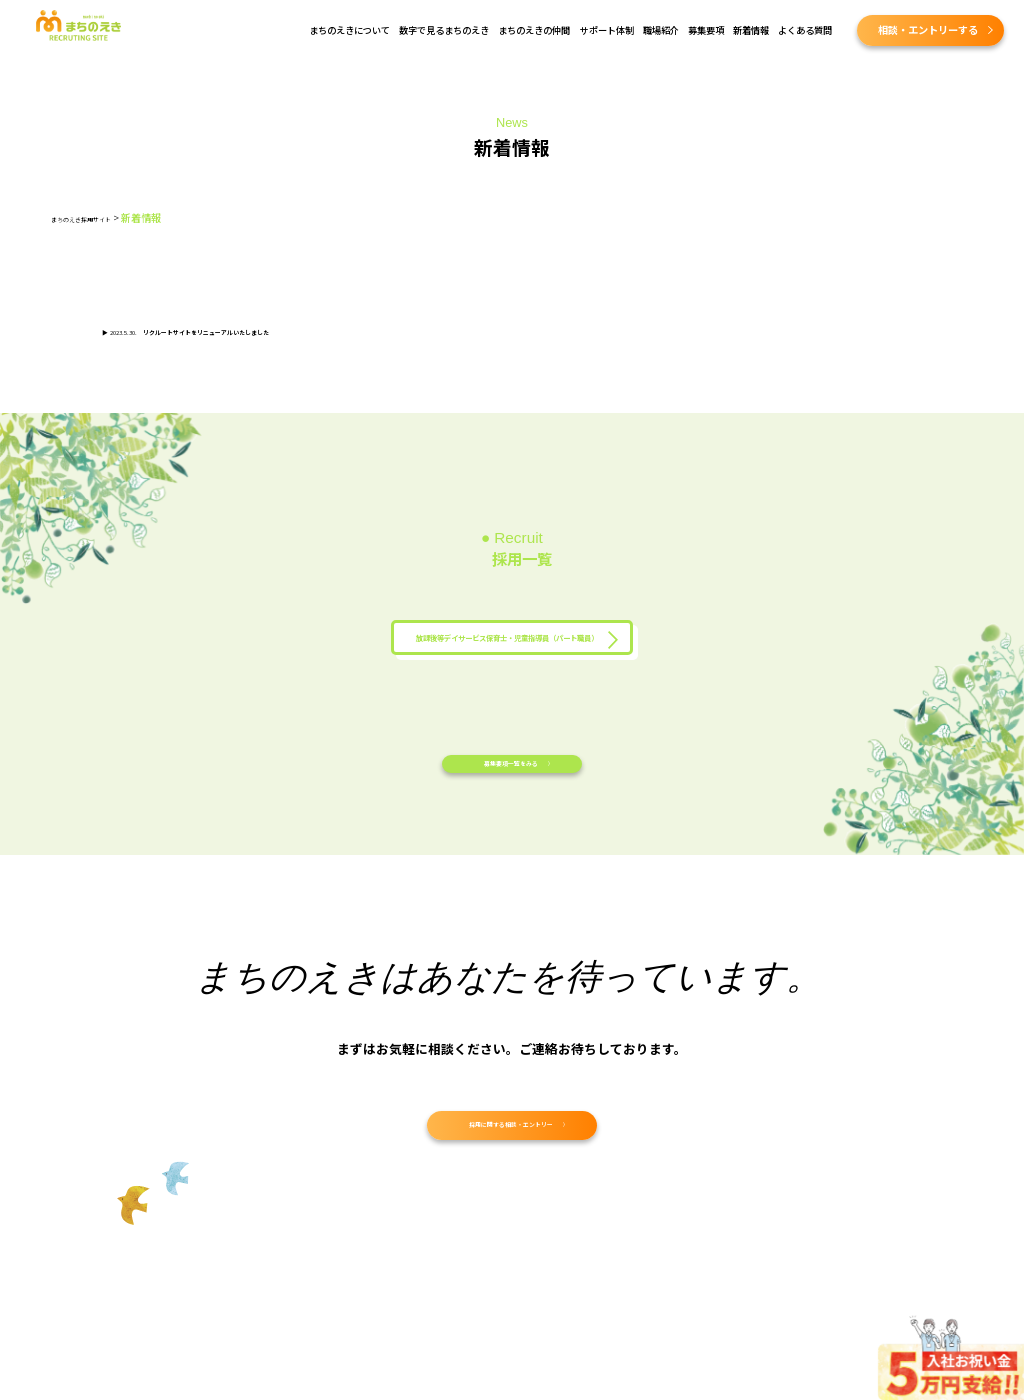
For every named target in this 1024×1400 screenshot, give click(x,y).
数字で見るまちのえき (444, 30)
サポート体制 (607, 30)
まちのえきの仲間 (534, 30)
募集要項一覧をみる (509, 804)
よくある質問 (805, 30)
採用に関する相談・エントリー (509, 1183)
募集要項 (706, 30)
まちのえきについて (349, 30)
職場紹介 (661, 30)
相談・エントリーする (928, 29)
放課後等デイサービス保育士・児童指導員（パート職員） (507, 647)
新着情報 (751, 30)
